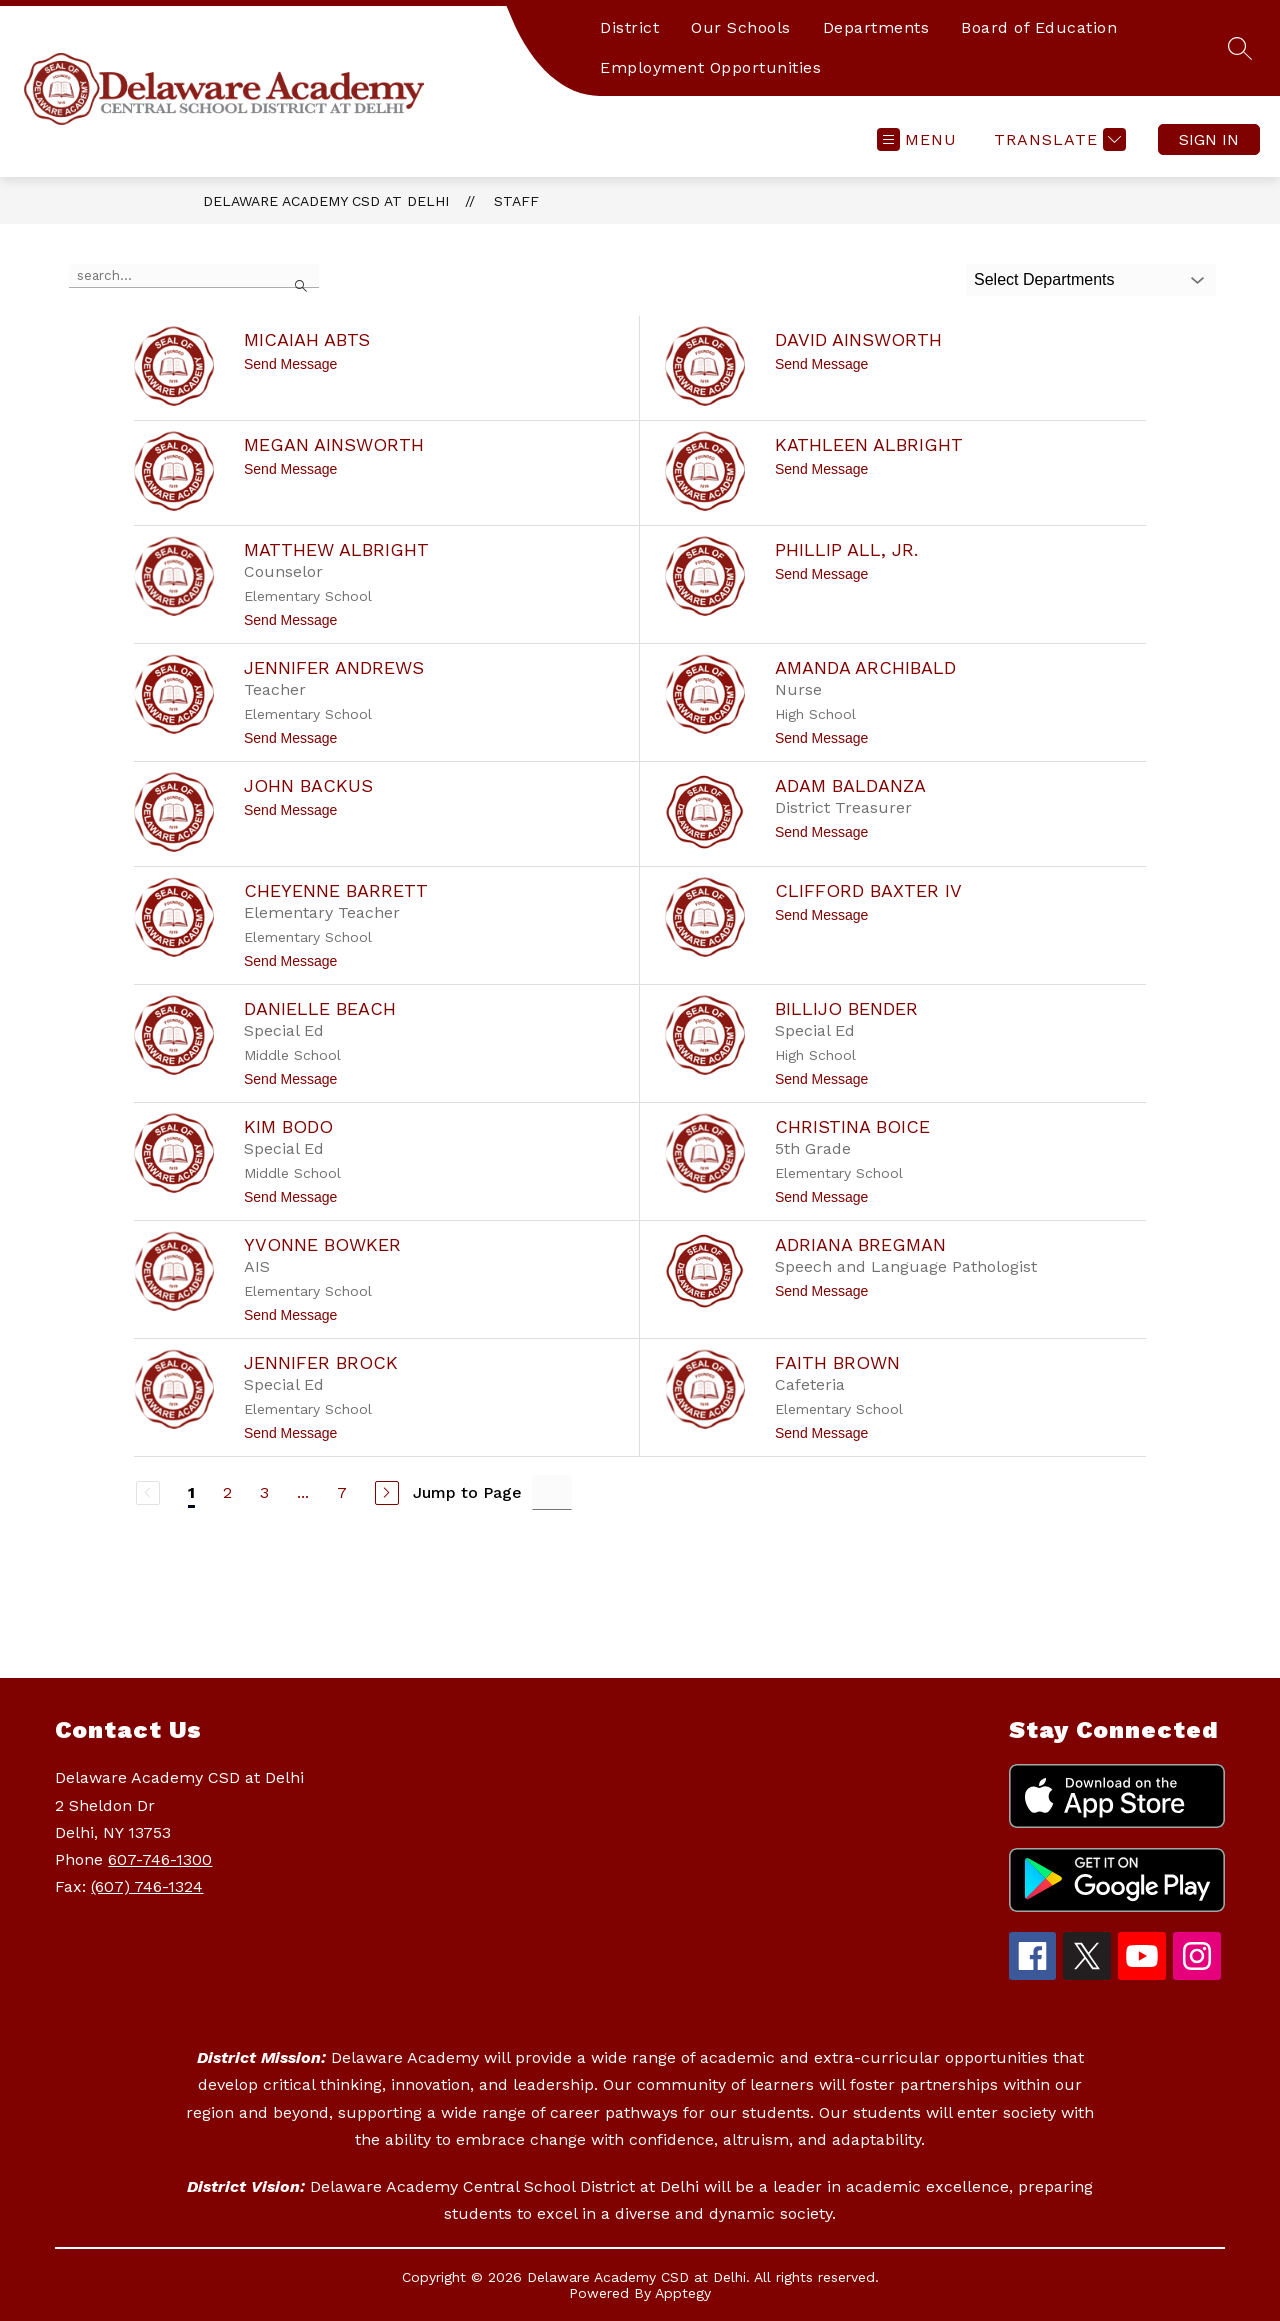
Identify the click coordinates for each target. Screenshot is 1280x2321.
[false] (194, 276)
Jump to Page (467, 1492)
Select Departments (1044, 279)
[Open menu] (917, 139)
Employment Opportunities (710, 67)
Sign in (1209, 139)
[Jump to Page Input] (552, 1492)
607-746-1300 (160, 1859)
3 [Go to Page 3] (264, 1492)
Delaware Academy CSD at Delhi (326, 201)
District (629, 27)
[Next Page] (387, 1493)
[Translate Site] (1057, 139)
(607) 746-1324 (147, 1886)
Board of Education (1039, 27)
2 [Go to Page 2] (227, 1492)
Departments (876, 27)
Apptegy (683, 2293)
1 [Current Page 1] (191, 1492)
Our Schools (741, 27)
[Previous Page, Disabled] (148, 1493)
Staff (516, 201)
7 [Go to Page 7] (342, 1492)
